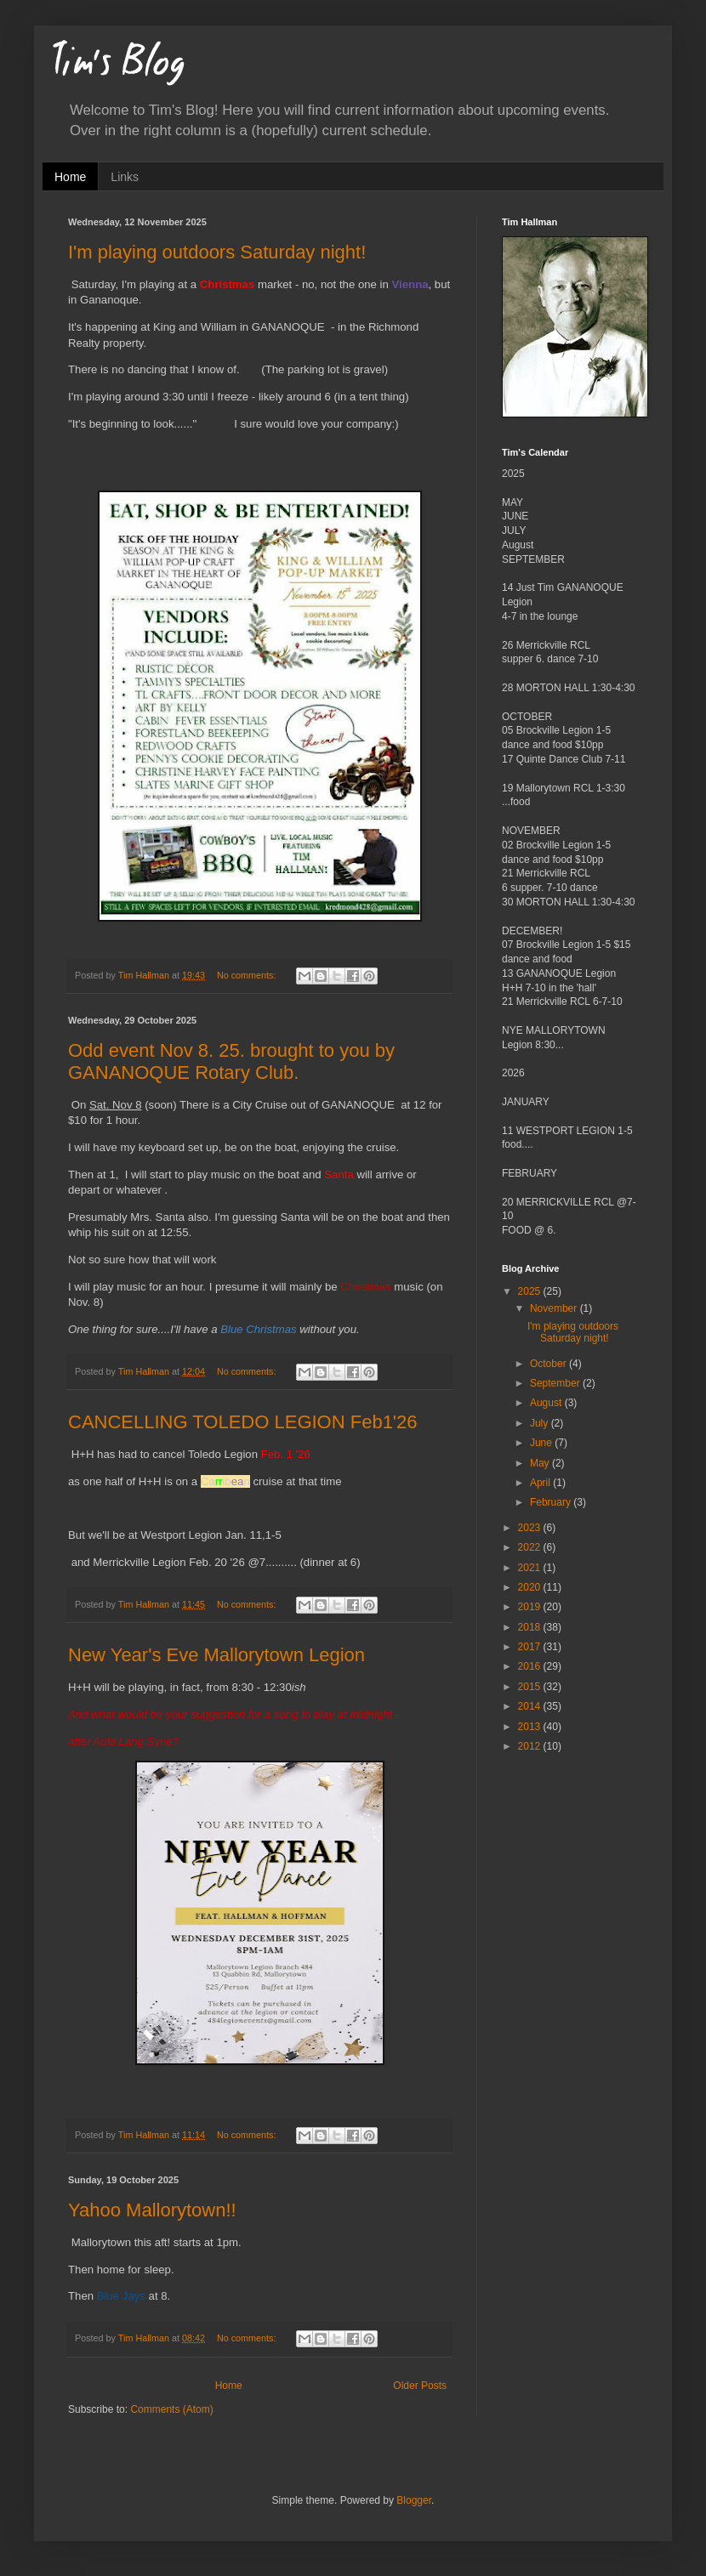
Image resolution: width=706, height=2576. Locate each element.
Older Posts (420, 2386)
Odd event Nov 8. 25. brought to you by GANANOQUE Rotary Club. (231, 1061)
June (542, 1443)
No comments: (248, 975)
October (549, 1364)
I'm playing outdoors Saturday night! (217, 252)
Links (125, 177)
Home (70, 177)
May (541, 1463)
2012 (531, 1746)
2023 (531, 1528)
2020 (531, 1587)
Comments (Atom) (171, 2409)
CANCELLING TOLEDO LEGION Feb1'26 (243, 1422)
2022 (531, 1547)
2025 (531, 1291)
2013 (531, 1727)
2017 (531, 1647)
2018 (531, 1627)
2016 (531, 1666)
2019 (531, 1607)
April (541, 1483)
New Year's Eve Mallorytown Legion (216, 1654)
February (551, 1502)
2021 (531, 1568)
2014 (531, 1706)
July (540, 1423)
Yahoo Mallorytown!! (152, 2210)
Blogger (413, 2500)
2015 (531, 1687)
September (556, 1383)
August (547, 1403)
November (555, 1308)
